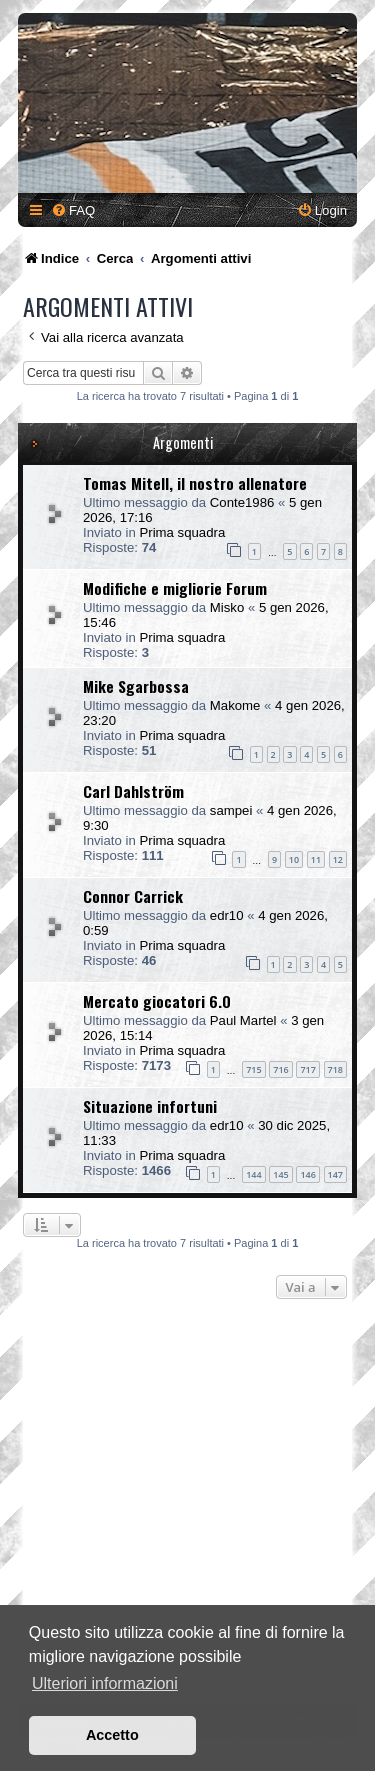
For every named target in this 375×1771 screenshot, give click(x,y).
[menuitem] (73, 210)
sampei (231, 810)
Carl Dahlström (133, 791)
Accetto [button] (112, 1735)
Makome (235, 705)
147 (335, 1174)
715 (253, 1069)
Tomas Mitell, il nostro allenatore (195, 483)
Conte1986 (242, 502)
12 (338, 859)
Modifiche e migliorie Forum (175, 588)
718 (335, 1069)
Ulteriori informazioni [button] (105, 1683)
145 (280, 1174)
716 (280, 1069)
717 (307, 1069)
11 (316, 859)
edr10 (227, 915)
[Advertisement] (187, 1506)
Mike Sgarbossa (136, 686)
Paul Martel (243, 1020)
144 (253, 1174)
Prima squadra (182, 532)
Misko (227, 607)
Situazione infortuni (150, 1106)
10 (294, 859)
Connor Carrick (133, 896)
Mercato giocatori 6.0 (157, 1001)
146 (307, 1174)
